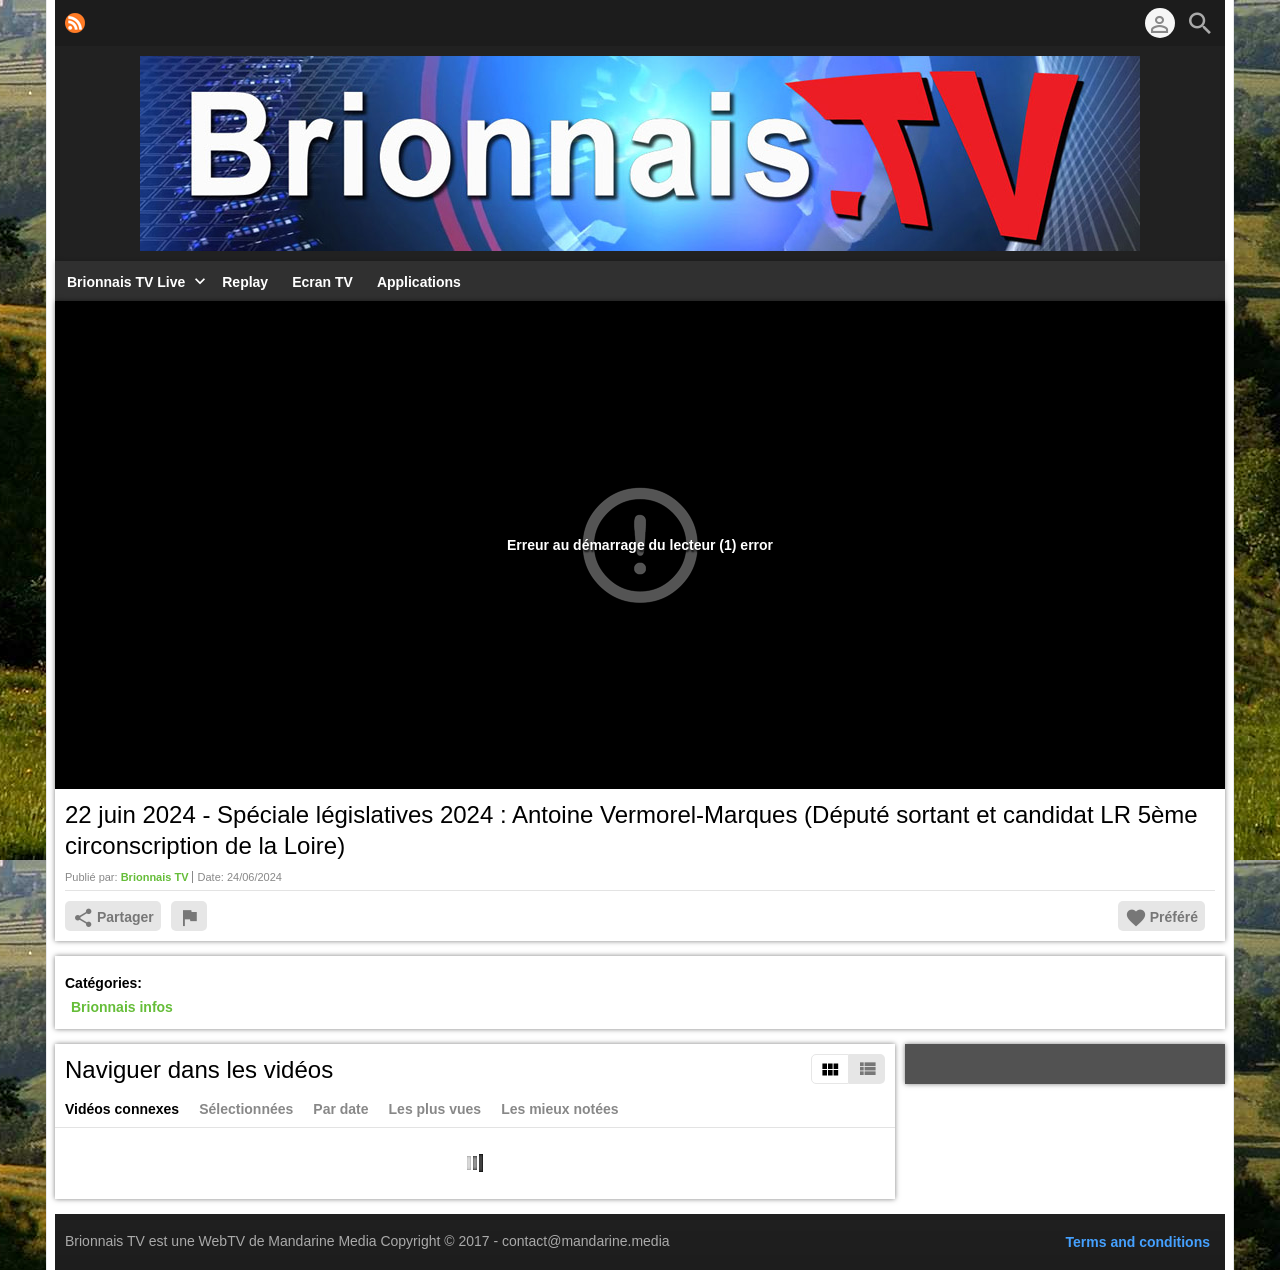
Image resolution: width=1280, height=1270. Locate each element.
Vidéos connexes (122, 1109)
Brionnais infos (122, 1008)
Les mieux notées (560, 1109)
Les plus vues (435, 1109)
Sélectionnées (246, 1109)
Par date (340, 1109)
